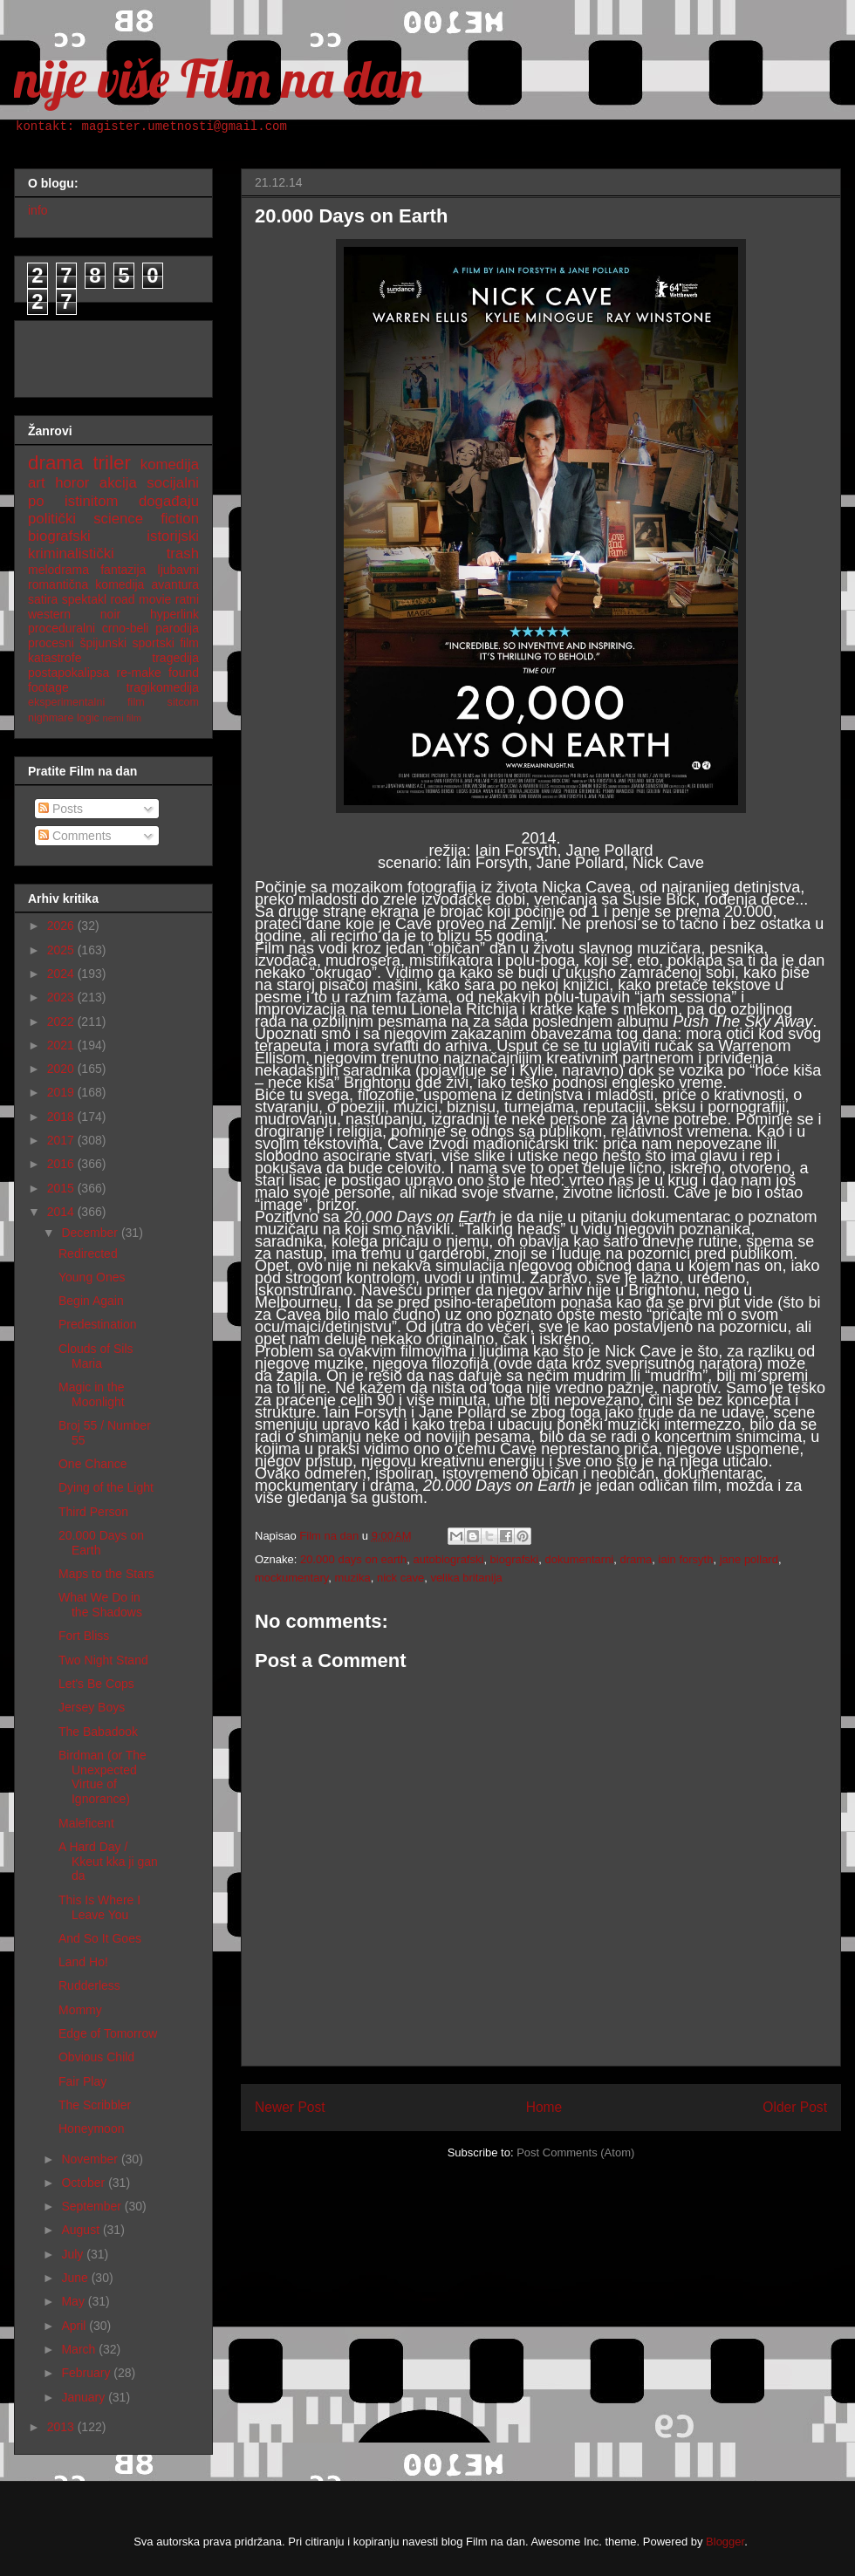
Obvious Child (96, 2057)
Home (544, 2107)
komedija (169, 464)
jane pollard (749, 1559)
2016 (62, 1164)
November (90, 2159)
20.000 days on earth (353, 1559)
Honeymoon (91, 2128)
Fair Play (82, 2081)
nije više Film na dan (218, 78)
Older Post (795, 2107)
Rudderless (89, 1985)
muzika (353, 1577)
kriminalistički (71, 553)
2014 (62, 1212)
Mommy (80, 2010)
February (87, 2373)
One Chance (92, 1464)
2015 (62, 1188)
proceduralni (61, 628)
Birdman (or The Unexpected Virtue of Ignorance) (102, 1777)
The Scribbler (94, 2105)
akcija (118, 483)
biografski (514, 1559)
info (38, 210)
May (74, 2301)
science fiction (146, 518)
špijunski (103, 643)
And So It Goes (99, 1938)
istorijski (173, 536)
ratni (187, 599)
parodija (177, 628)
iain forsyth (686, 1559)
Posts (60, 809)
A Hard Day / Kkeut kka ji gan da (108, 1861)
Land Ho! (83, 1962)
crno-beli (125, 628)
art (36, 483)
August (81, 2230)
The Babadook (98, 1732)
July (73, 2254)
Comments (75, 836)
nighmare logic (63, 718)
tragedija (175, 658)
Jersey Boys (91, 1707)
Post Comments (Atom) (575, 2152)
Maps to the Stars (106, 1574)
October (84, 2183)
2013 (62, 2427)
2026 (62, 926)
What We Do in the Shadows (100, 1604)
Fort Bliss (83, 1636)
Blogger (725, 2541)
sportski (153, 643)
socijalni (173, 483)
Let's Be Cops (96, 1684)
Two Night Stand (103, 1660)
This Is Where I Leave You (99, 1907)
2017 (62, 1140)
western (49, 614)
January (84, 2397)
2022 (62, 1021)
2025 (62, 950)
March (80, 2349)
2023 (62, 997)
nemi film (121, 718)
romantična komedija (86, 584)
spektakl (84, 599)
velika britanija (466, 1577)
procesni (51, 643)
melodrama (58, 570)
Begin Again (91, 1301)
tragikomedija (163, 687)
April (75, 2326)
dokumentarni (578, 1559)
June (76, 2278)
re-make (139, 673)
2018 (62, 1117)
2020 (62, 1069)
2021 (62, 1045)
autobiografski (448, 1559)
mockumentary (291, 1577)
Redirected (88, 1254)
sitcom (183, 702)
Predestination (97, 1324)
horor (72, 483)
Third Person (93, 1512)
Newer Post (290, 2107)
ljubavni (178, 570)
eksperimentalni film (86, 702)
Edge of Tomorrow (107, 2033)
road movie (141, 599)
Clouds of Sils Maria (95, 1356)
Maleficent (86, 1823)
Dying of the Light (106, 1487)
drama (636, 1559)
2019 (62, 1092)
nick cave (400, 1577)
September (92, 2206)
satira (43, 599)
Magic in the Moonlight (91, 1394)
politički (52, 518)
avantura (175, 584)
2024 (62, 974)
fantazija (123, 570)
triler (111, 463)
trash (183, 553)
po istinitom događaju (113, 501)
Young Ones (92, 1277)
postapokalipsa (68, 673)
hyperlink (174, 614)
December (90, 1233)
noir (110, 614)
